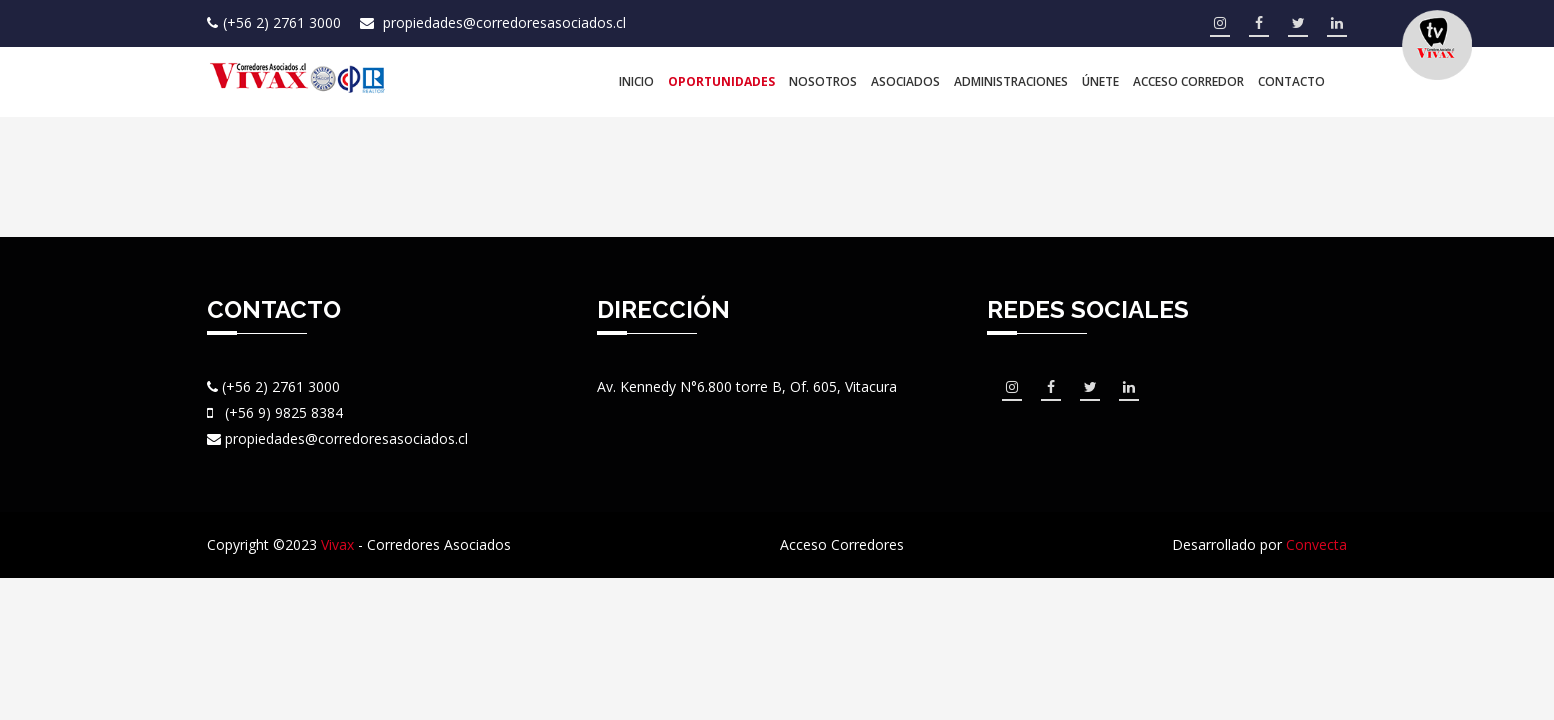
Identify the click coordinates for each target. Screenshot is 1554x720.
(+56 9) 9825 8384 (284, 412)
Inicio (636, 81)
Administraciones (1011, 81)
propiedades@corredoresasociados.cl (504, 22)
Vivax (337, 544)
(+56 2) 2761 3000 (284, 22)
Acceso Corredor (1188, 81)
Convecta (1316, 544)
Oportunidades (721, 81)
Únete (1100, 81)
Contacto (1291, 81)
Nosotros (823, 81)
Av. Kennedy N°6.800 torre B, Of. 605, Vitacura (747, 386)
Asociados (905, 81)
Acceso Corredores (842, 544)
